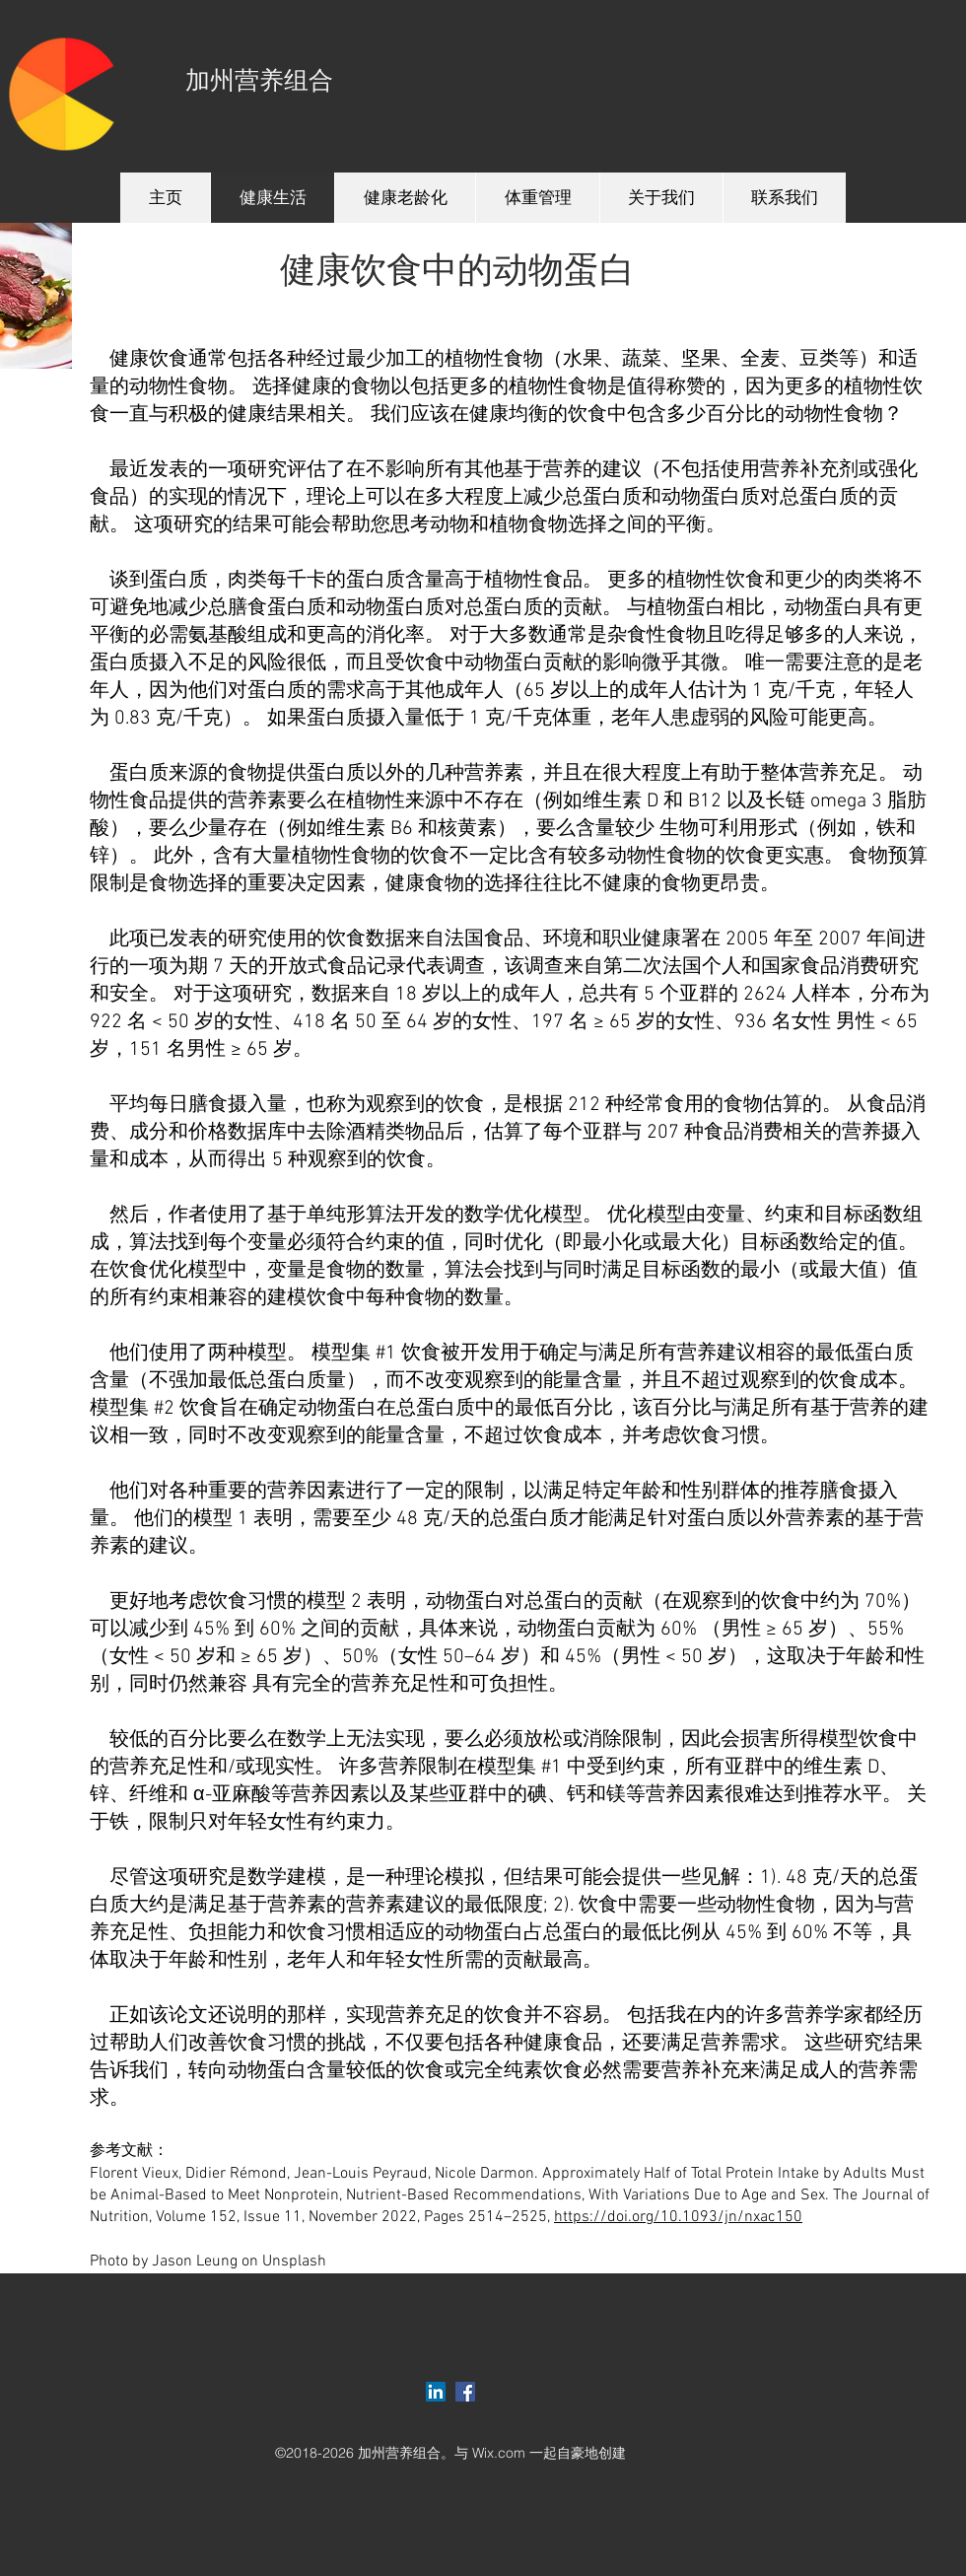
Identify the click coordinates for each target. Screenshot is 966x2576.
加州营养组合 (259, 80)
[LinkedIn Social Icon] (436, 2392)
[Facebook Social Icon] (465, 2392)
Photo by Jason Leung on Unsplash (208, 2261)
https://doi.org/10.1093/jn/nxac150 (678, 2217)
